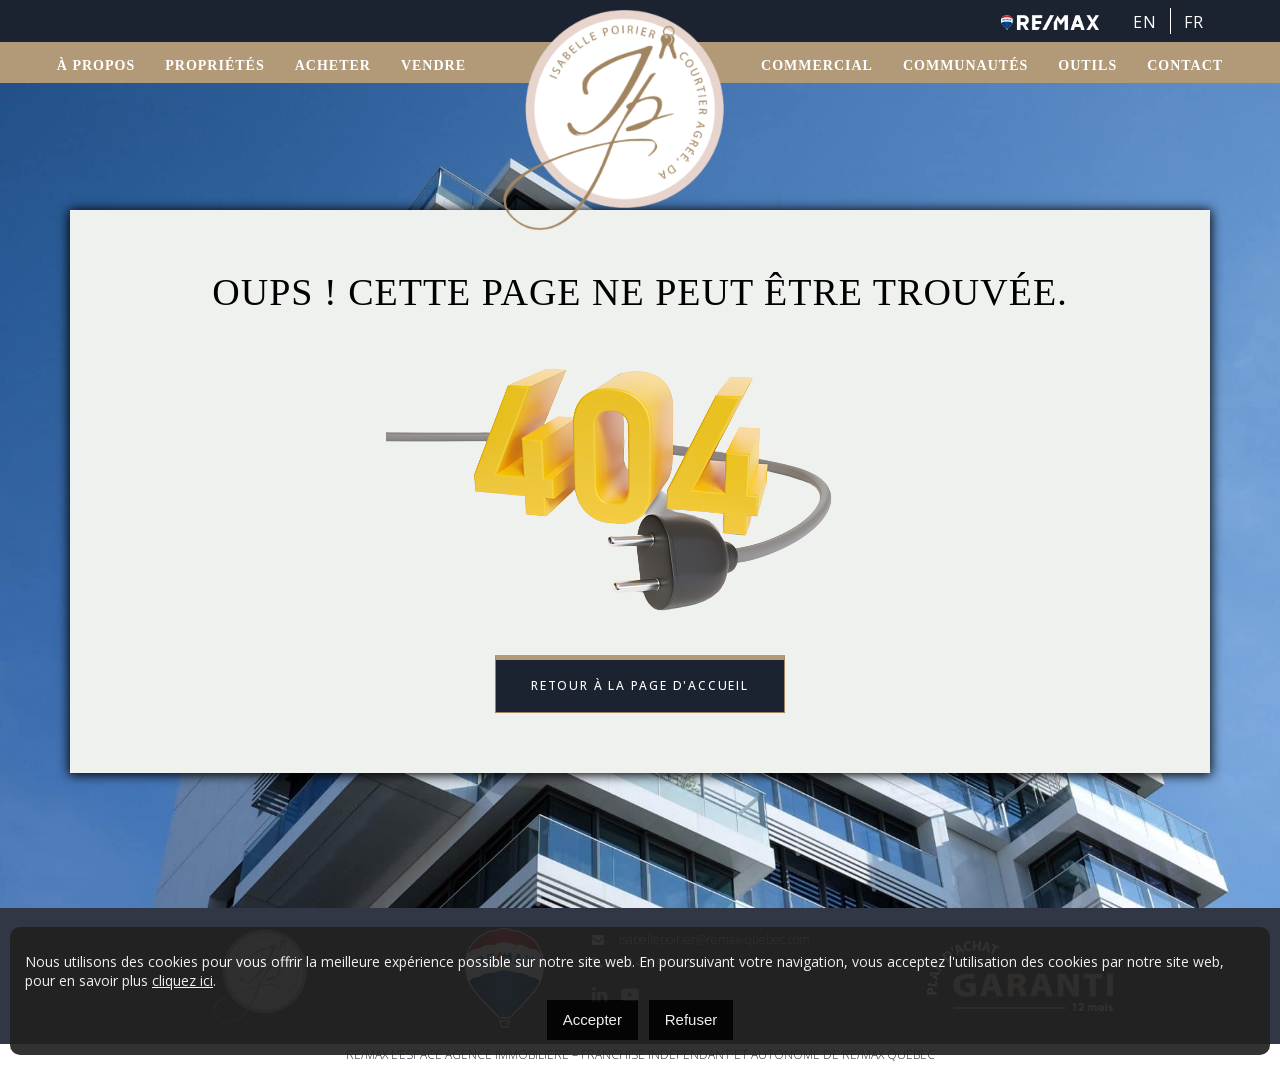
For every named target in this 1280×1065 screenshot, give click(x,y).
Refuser (691, 1019)
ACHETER (333, 65)
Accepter (592, 1019)
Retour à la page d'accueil (640, 685)
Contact (1185, 65)
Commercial (817, 65)
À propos (96, 65)
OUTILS (1087, 65)
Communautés (965, 65)
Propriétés (214, 65)
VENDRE (433, 65)
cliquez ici (182, 980)
